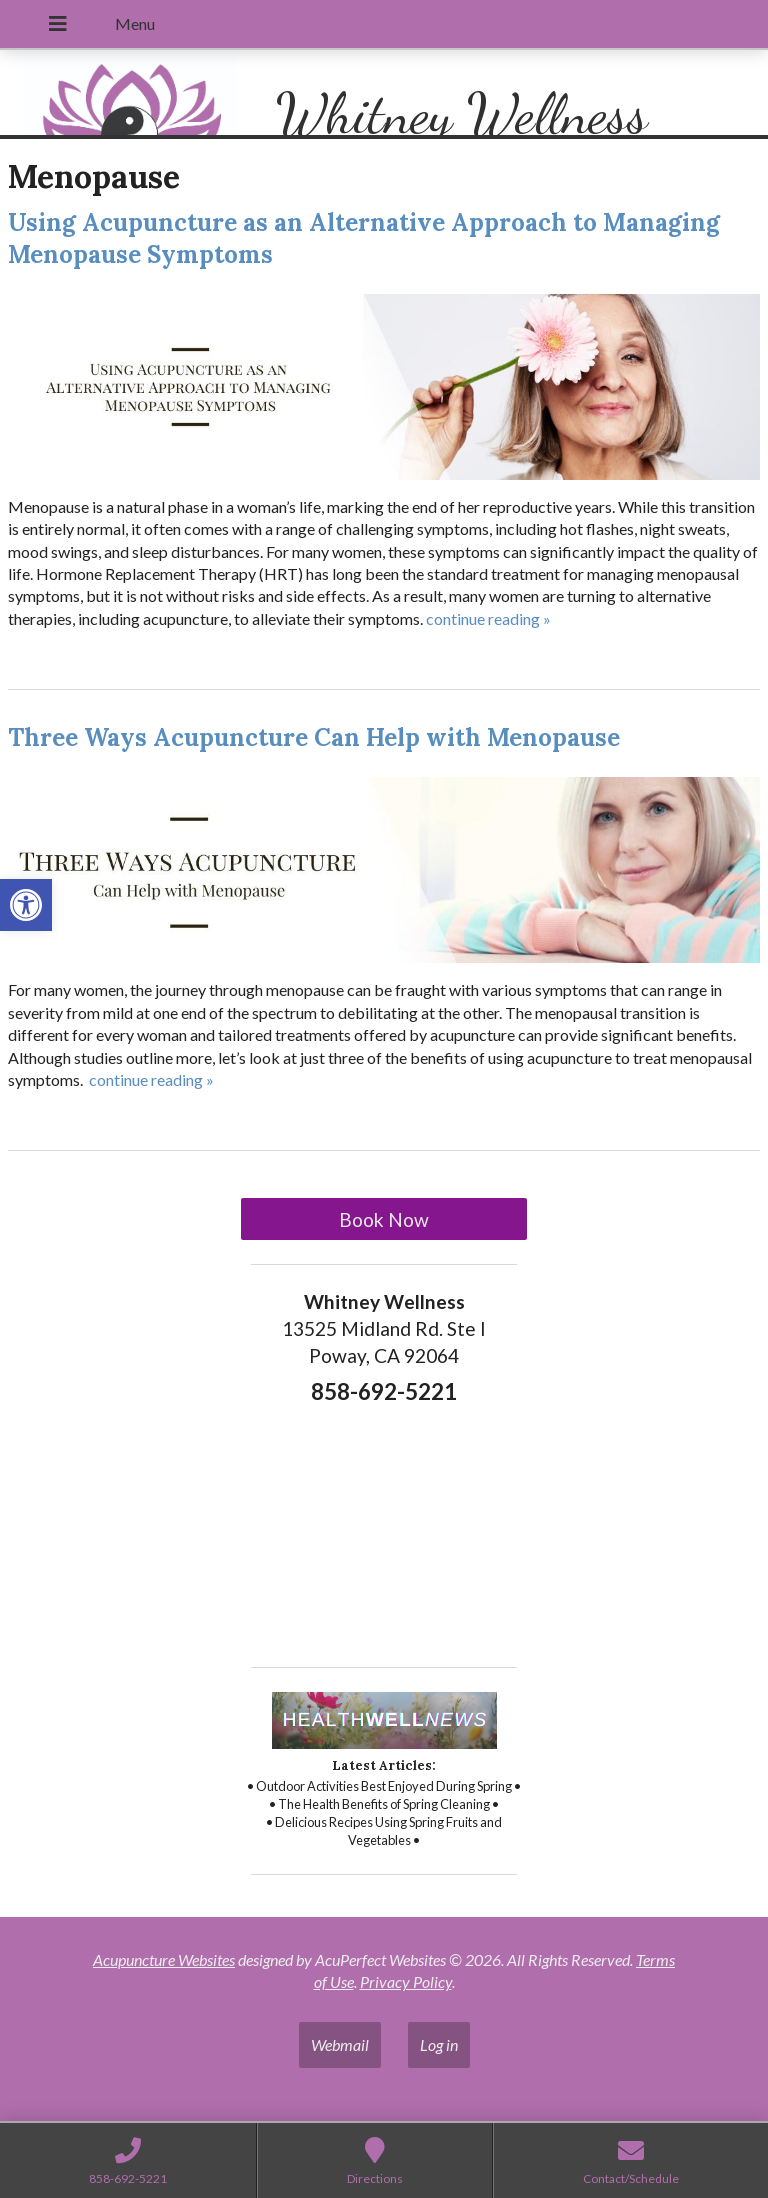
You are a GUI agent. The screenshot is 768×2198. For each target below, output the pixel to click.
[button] (26, 905)
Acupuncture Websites (164, 1959)
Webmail (340, 2044)
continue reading (488, 618)
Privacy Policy (406, 1981)
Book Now (384, 1219)
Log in (439, 2044)
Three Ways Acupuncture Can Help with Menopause (314, 737)
